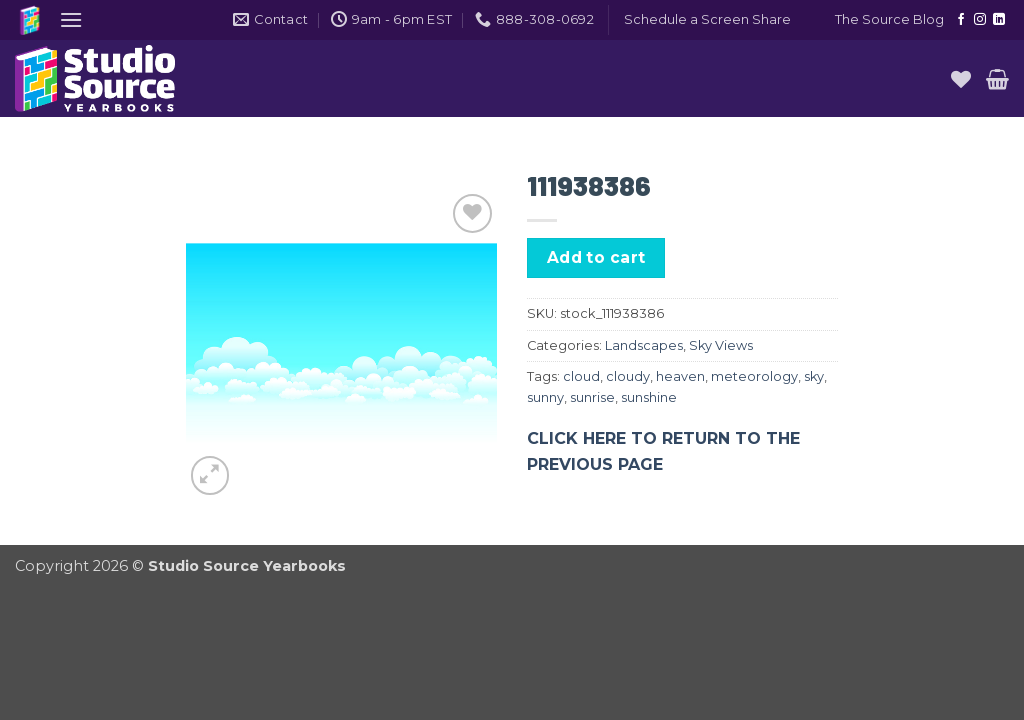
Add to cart (596, 257)
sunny (545, 397)
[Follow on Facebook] (961, 20)
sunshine (649, 397)
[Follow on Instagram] (980, 20)
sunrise (592, 397)
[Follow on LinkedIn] (999, 20)
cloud (581, 376)
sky (814, 376)
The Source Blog (889, 19)
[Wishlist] (961, 79)
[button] (71, 19)
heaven (680, 376)
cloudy (628, 376)
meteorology (754, 376)
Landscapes (644, 345)
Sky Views (721, 345)
